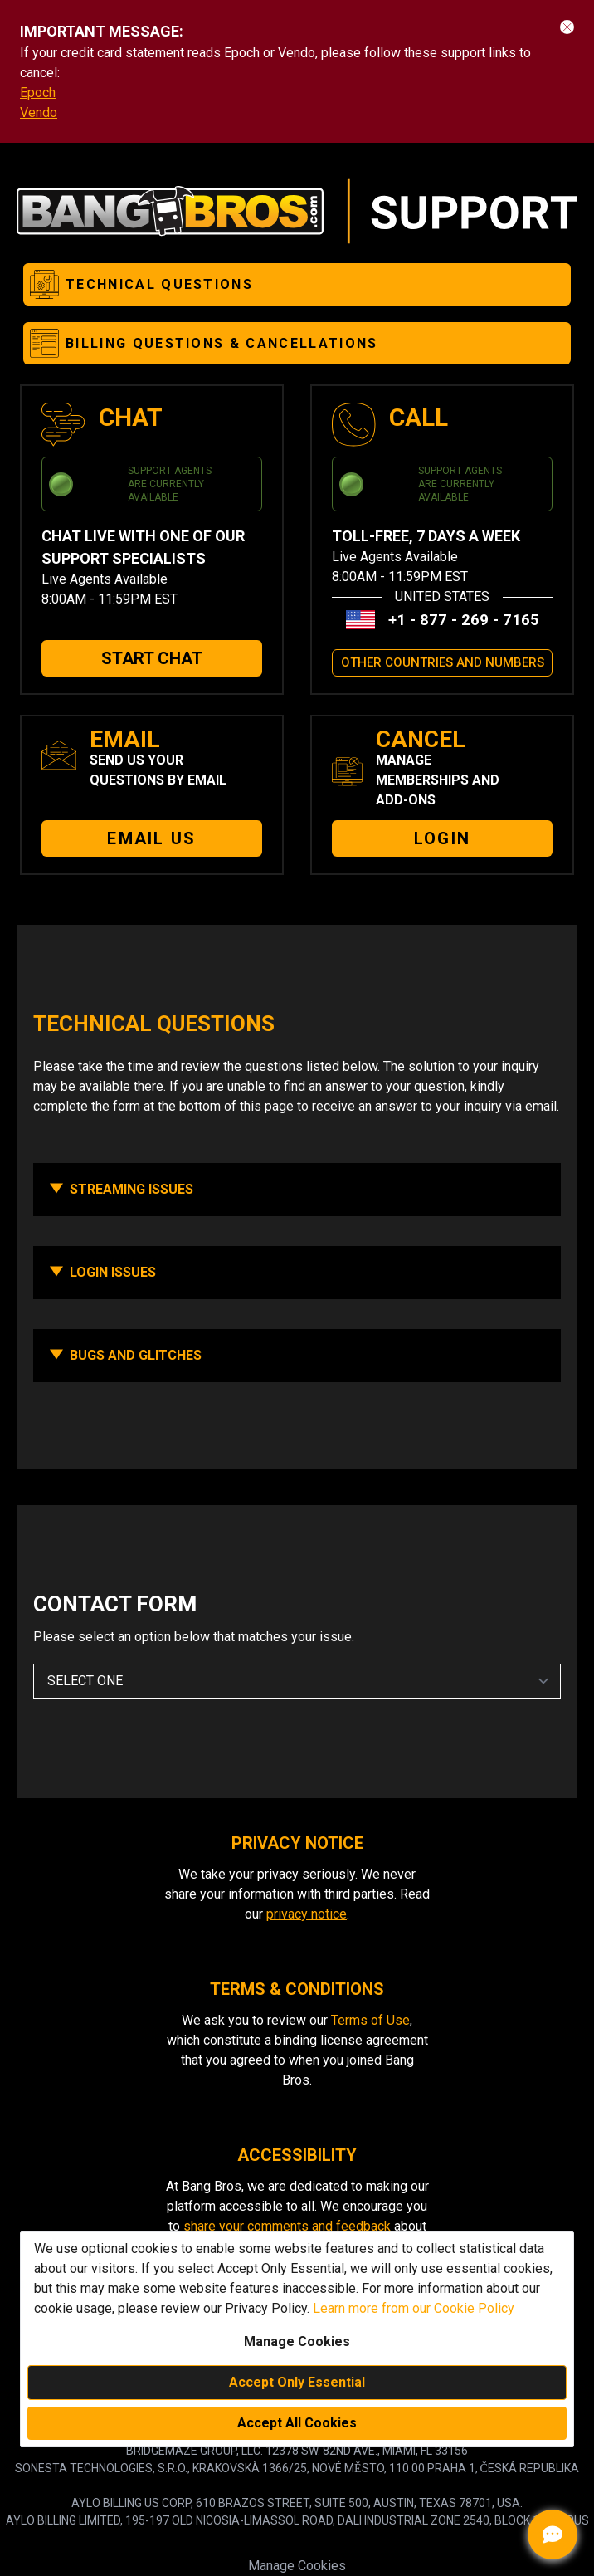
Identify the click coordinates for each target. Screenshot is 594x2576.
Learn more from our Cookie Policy (413, 2308)
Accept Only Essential (297, 2382)
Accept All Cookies (297, 2423)
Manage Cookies (297, 2566)
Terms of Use (370, 2020)
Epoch (38, 92)
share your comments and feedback (287, 2226)
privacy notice (306, 1914)
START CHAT (151, 658)
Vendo (38, 112)
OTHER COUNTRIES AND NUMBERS (442, 662)
